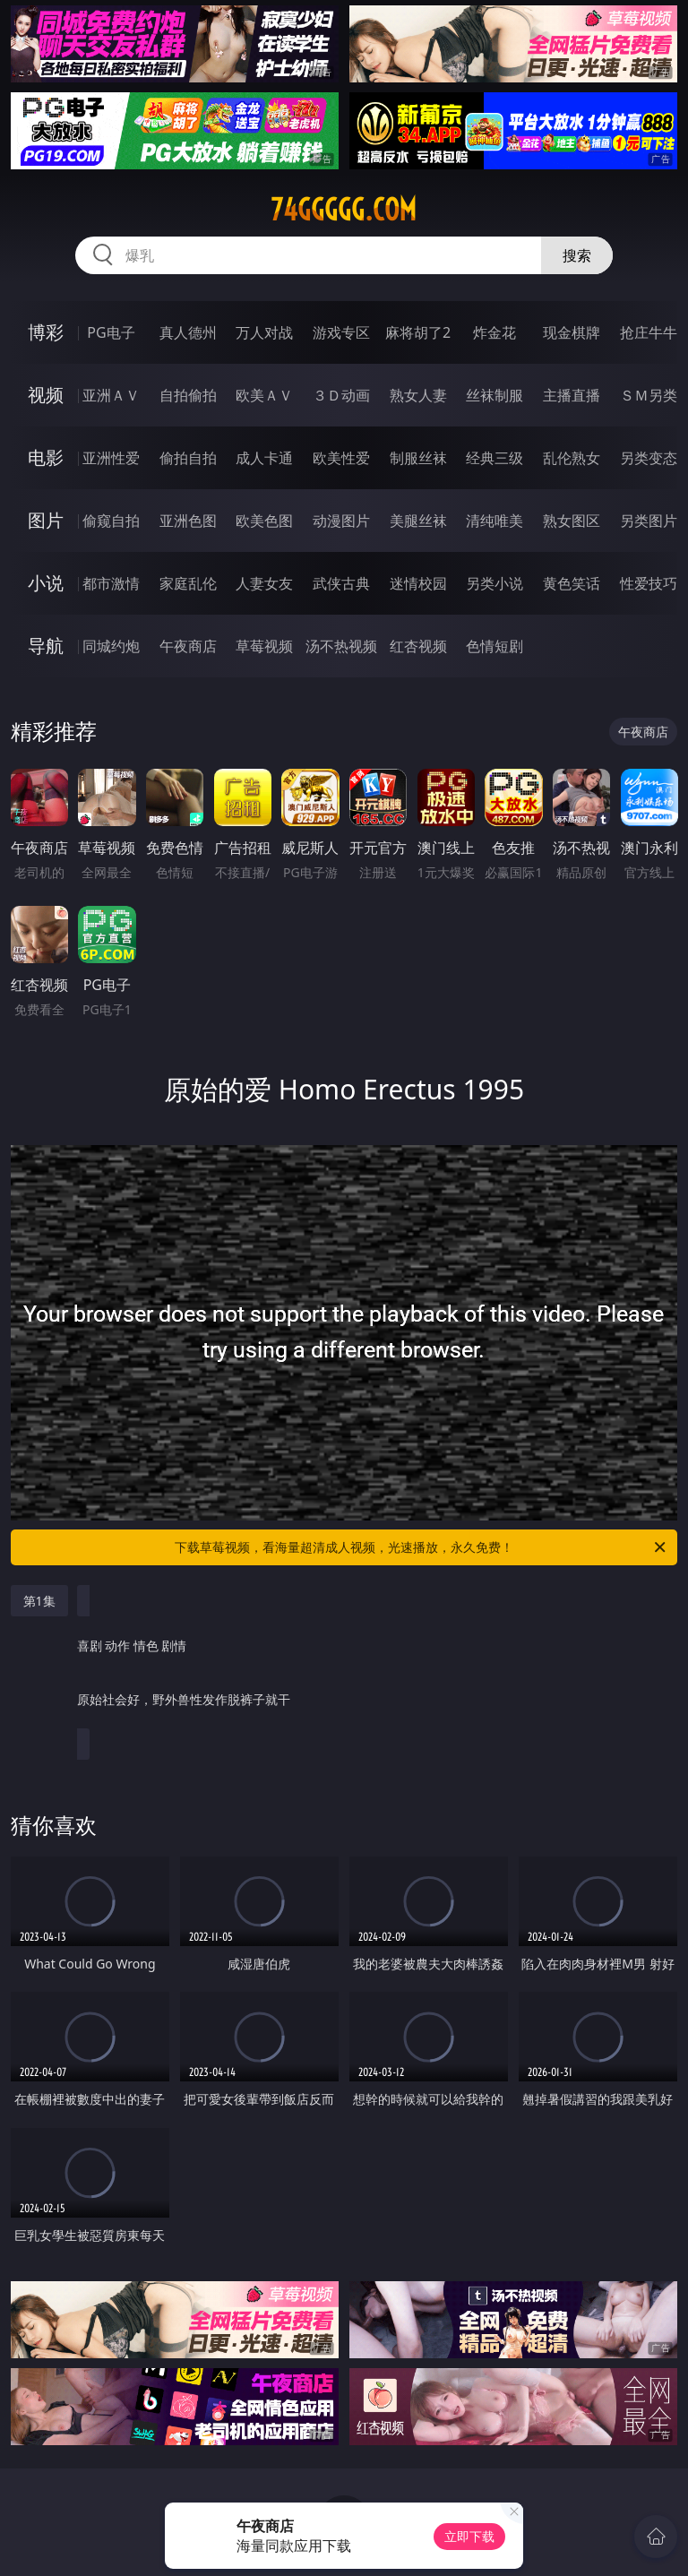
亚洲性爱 (111, 458)
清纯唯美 (494, 520)
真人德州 (188, 332)
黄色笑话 (571, 583)
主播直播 (571, 395)
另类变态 (648, 458)
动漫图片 (341, 520)
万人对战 (264, 332)
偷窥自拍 (111, 520)
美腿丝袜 (418, 520)
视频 (46, 395)
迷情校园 (418, 583)
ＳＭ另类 (648, 395)
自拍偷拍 (188, 395)
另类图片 (648, 520)
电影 (46, 457)
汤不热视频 (341, 646)
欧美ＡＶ (264, 395)
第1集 (39, 1600)
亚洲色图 (188, 520)
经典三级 (494, 458)
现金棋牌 (571, 332)
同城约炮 (111, 646)
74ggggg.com (344, 210)
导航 (46, 645)
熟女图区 (571, 520)
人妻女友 (264, 583)
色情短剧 (494, 646)
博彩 (46, 332)
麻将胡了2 (418, 332)
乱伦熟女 (571, 458)
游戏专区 (341, 332)
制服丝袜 (418, 458)
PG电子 (110, 332)
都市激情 (111, 583)
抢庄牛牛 (648, 332)
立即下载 (469, 2536)
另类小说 (494, 583)
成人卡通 (264, 458)
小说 (46, 583)
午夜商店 (188, 646)
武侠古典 (341, 583)
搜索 (577, 255)
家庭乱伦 (188, 583)
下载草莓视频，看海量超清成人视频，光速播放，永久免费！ (421, 1547)
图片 (46, 520)
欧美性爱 (341, 458)
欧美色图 (264, 520)
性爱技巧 (648, 583)
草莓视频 (264, 646)
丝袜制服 (494, 395)
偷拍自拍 (188, 458)
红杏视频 (418, 646)
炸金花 (494, 332)
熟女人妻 (418, 395)
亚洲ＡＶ (111, 395)
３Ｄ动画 (341, 395)
